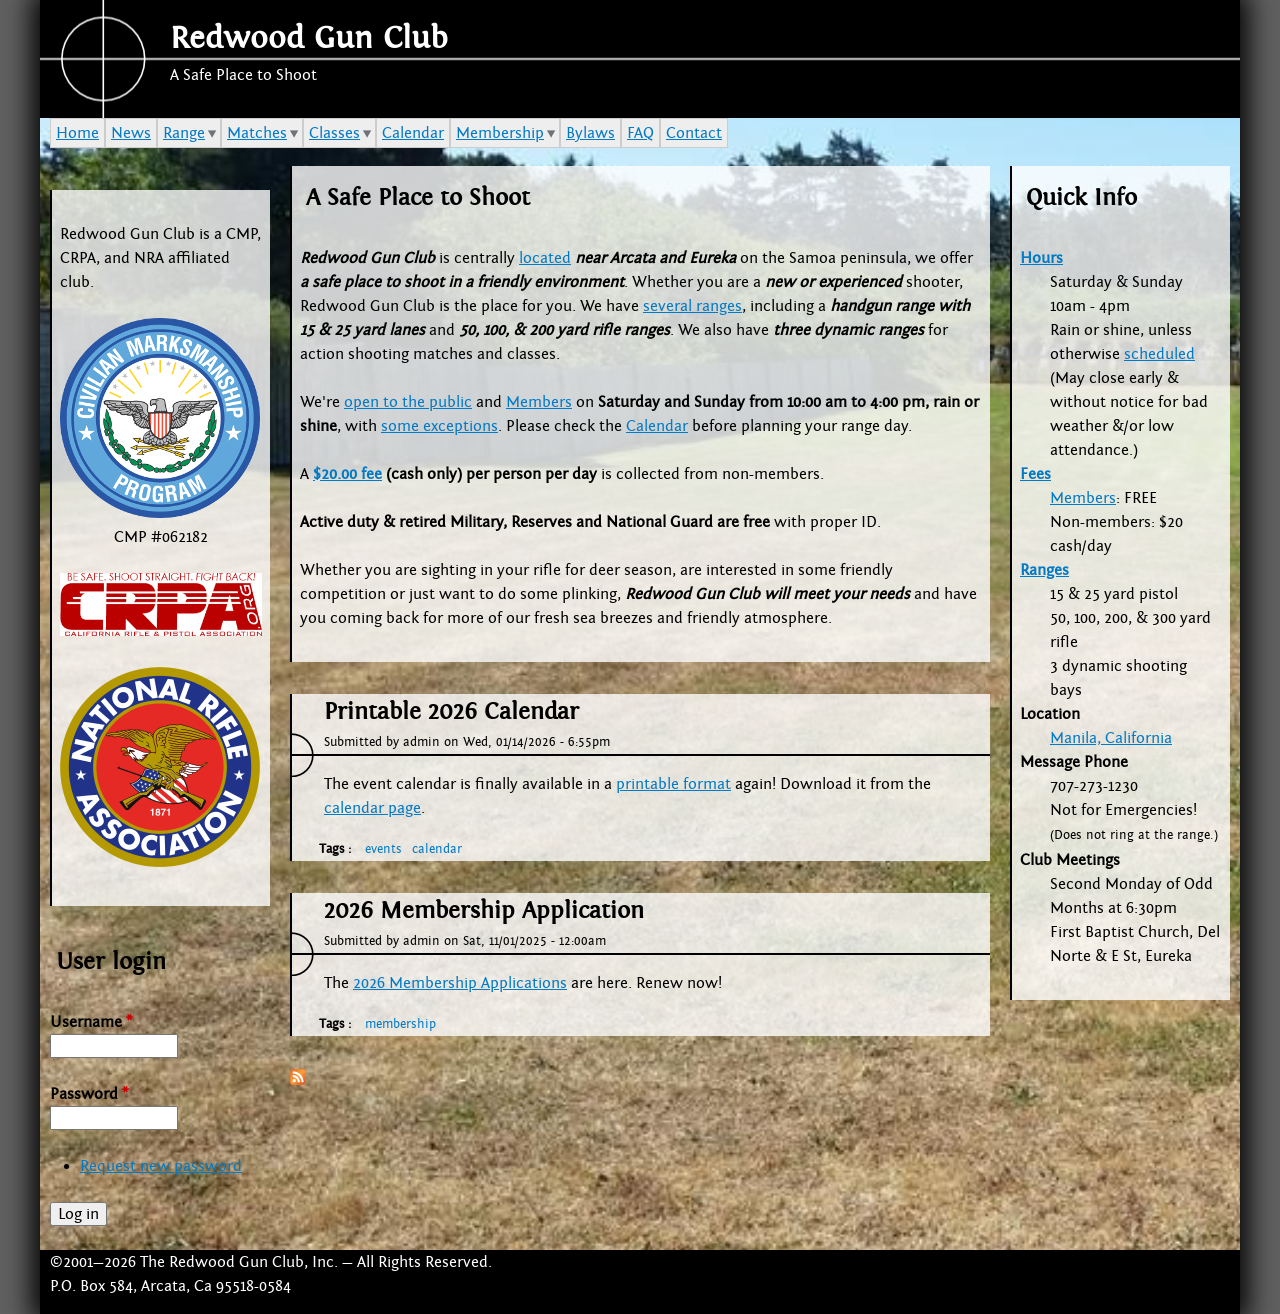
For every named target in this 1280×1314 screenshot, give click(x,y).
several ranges (692, 306)
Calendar (657, 426)
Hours (1041, 258)
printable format (673, 784)
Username (91, 1022)
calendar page (372, 808)
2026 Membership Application (484, 911)
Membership (500, 133)
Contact (694, 133)
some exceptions (439, 426)
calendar (437, 849)
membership (400, 1024)
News (131, 133)
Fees (1035, 474)
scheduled (1159, 354)
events (383, 849)
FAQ (640, 133)
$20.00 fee (347, 474)
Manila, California (1111, 738)
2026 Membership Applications (460, 983)
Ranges (1044, 570)
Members (539, 402)
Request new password (161, 1166)
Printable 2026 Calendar (451, 712)
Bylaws (590, 133)
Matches (257, 133)
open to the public (408, 402)
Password (89, 1094)
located (545, 258)
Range (184, 133)
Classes (334, 133)
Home (77, 133)
